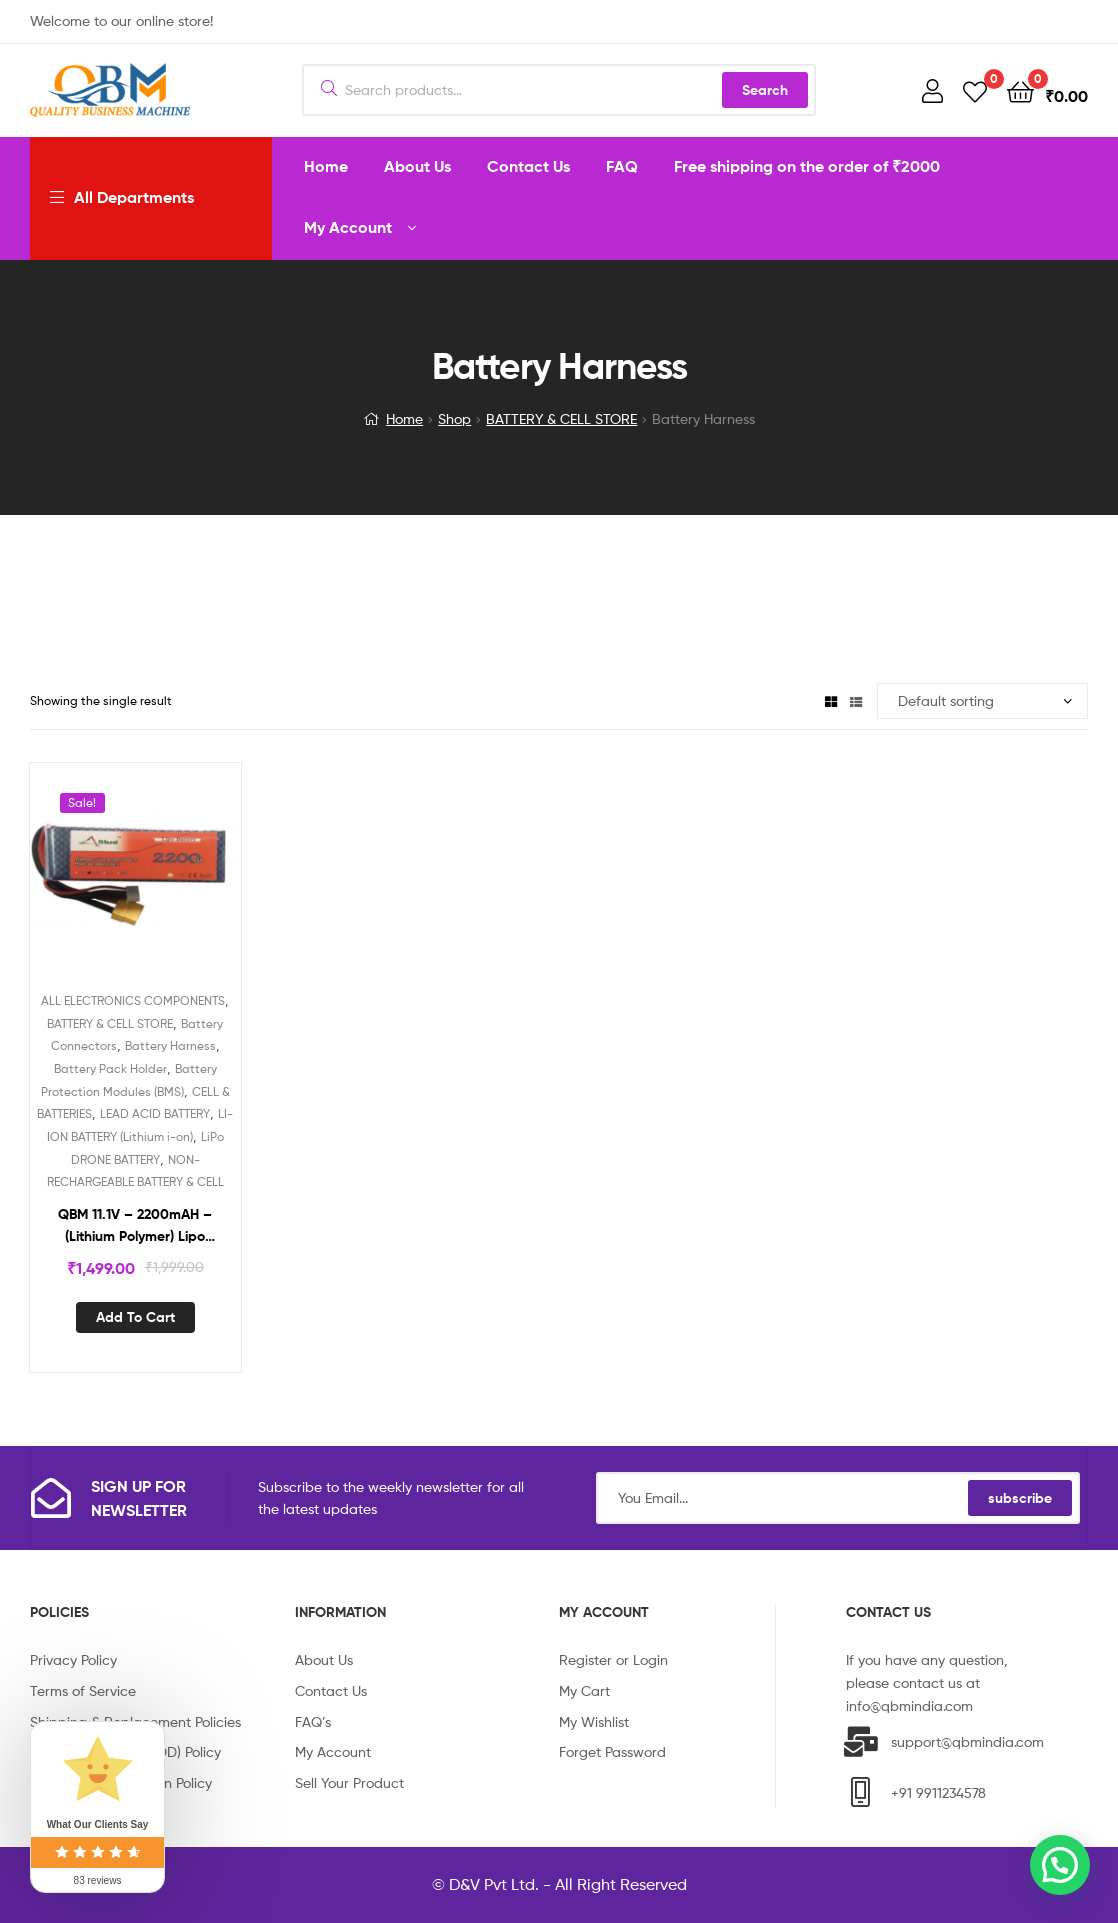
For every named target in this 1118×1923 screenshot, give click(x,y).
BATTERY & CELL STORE (561, 418)
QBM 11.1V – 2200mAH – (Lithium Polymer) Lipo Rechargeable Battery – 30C (135, 1226)
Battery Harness (170, 1045)
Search (765, 90)
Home (404, 418)
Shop (454, 418)
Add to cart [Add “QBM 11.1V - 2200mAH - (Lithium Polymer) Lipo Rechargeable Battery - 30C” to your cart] (135, 1317)
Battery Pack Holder (110, 1068)
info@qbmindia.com (909, 1705)
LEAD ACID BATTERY (155, 1113)
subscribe (1020, 1498)
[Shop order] (982, 701)
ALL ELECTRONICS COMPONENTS (133, 1000)
